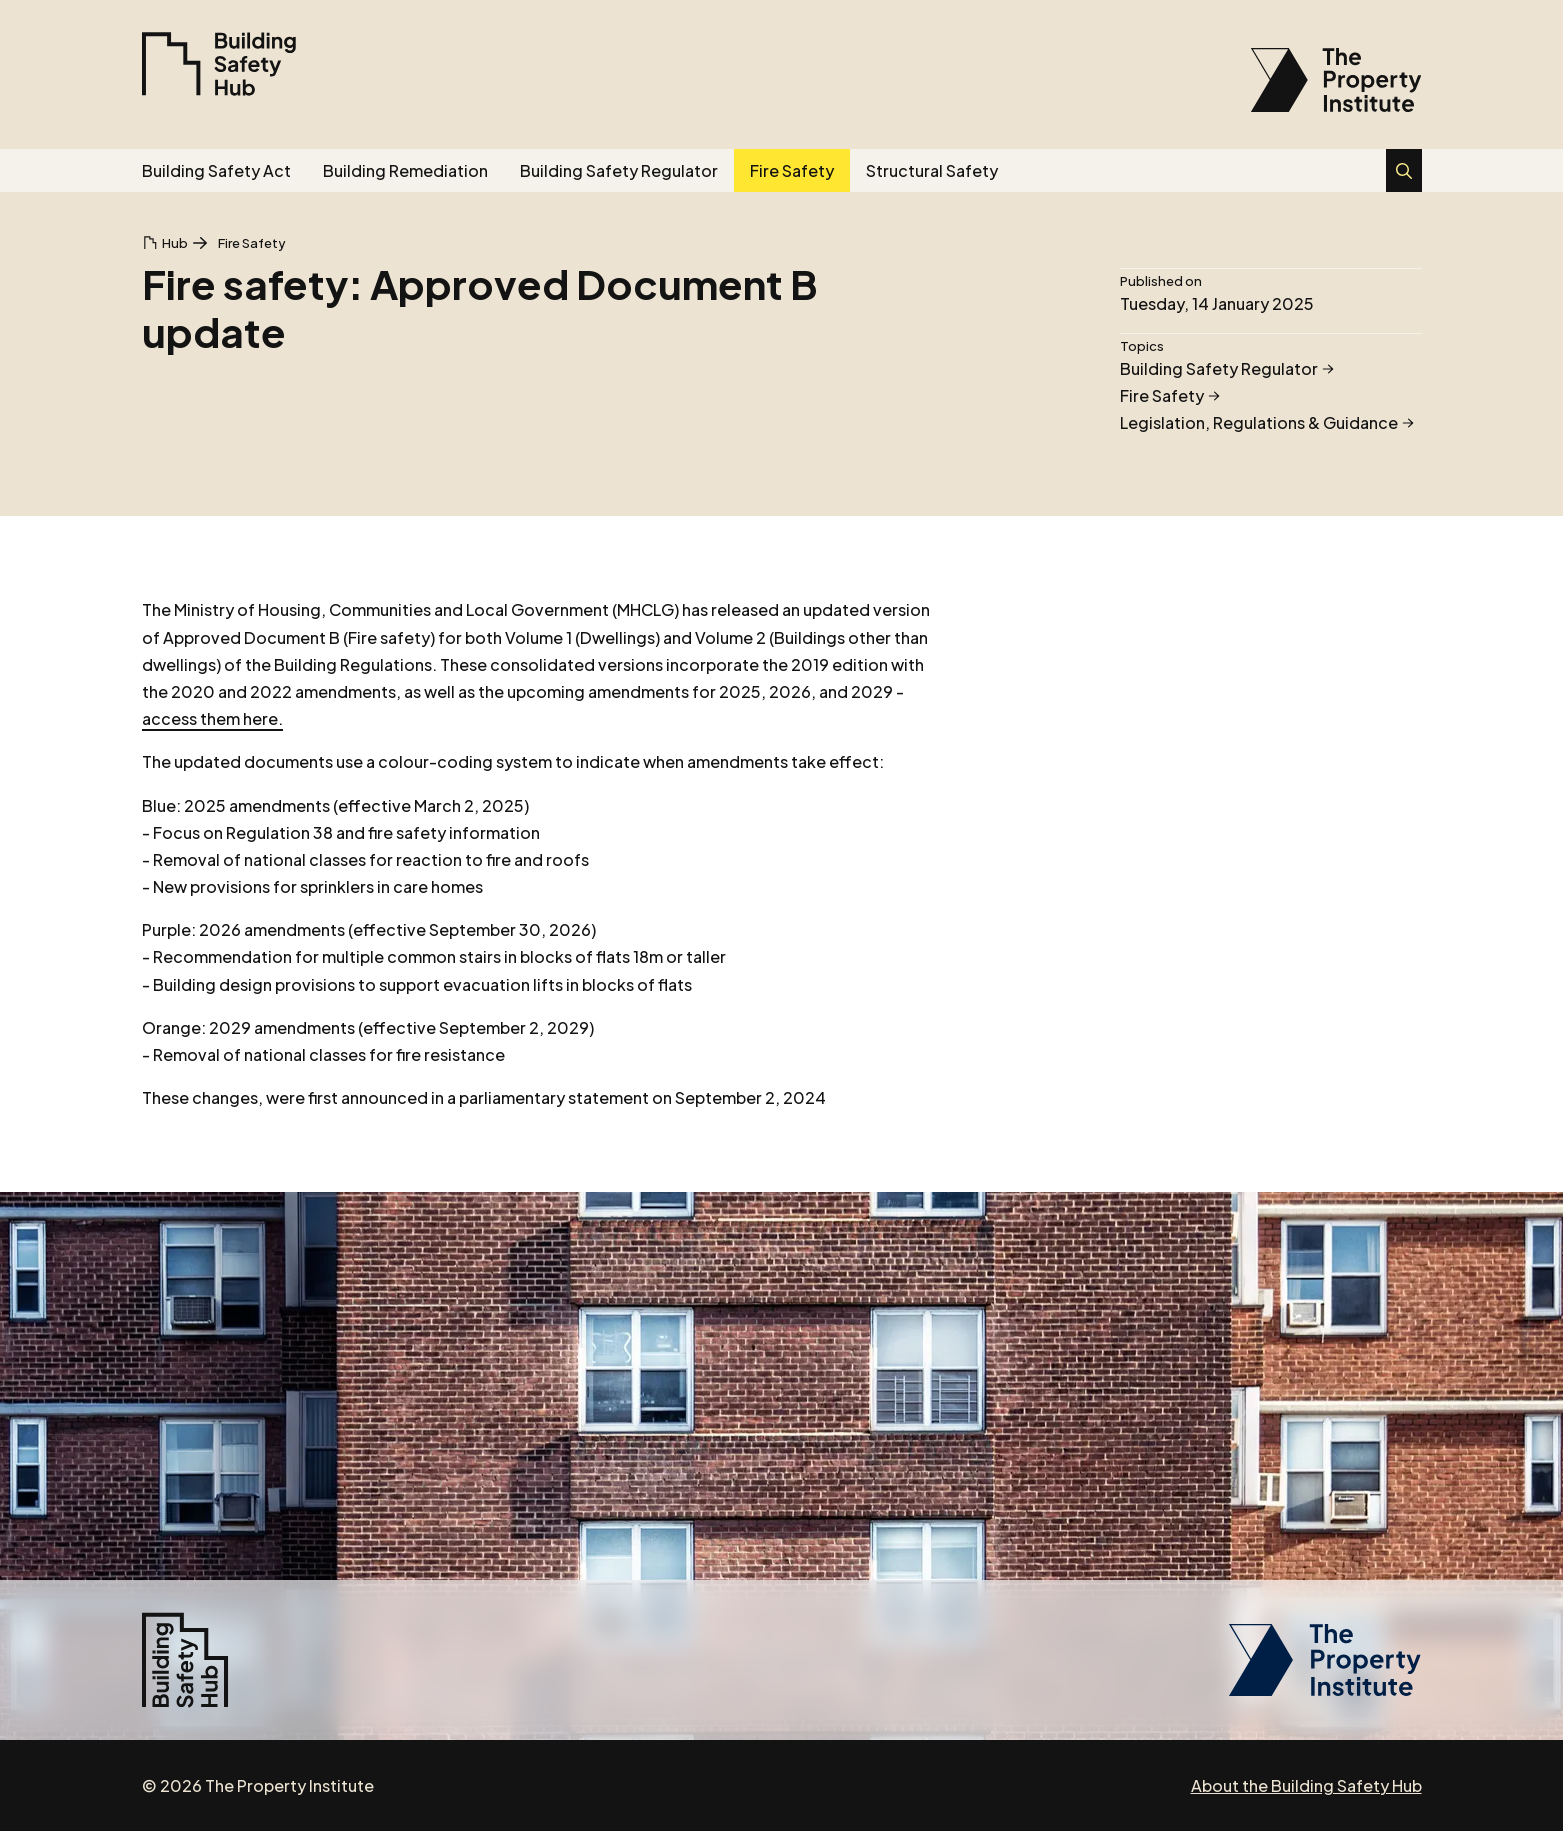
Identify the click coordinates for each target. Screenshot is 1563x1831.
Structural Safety (932, 170)
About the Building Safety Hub (1306, 1785)
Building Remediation (405, 170)
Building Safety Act (216, 170)
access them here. (212, 718)
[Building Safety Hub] (219, 64)
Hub (175, 243)
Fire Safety (792, 170)
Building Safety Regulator (619, 170)
